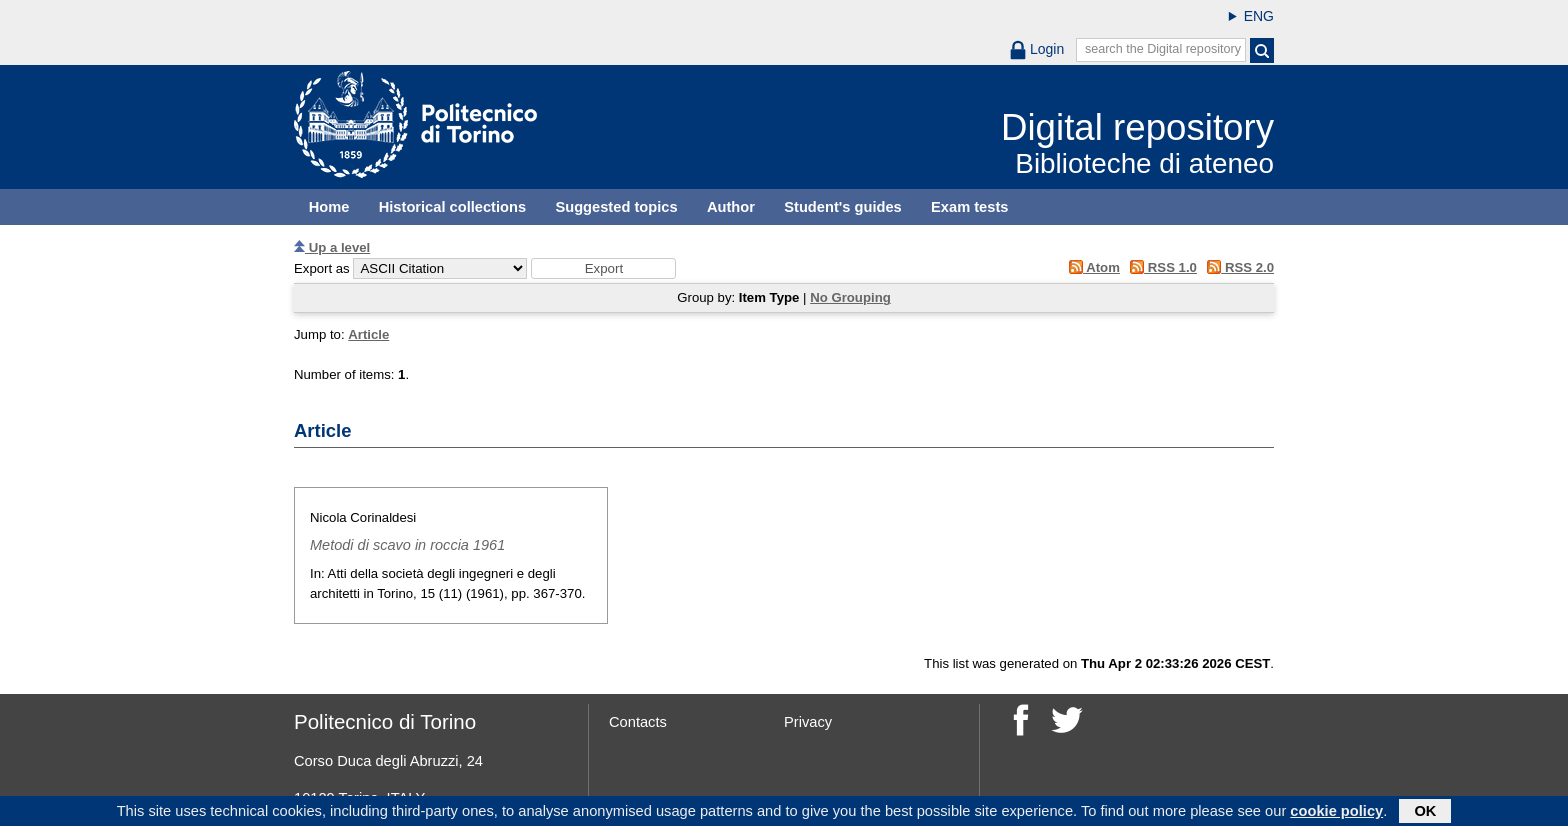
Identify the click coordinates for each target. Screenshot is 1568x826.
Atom (1090, 267)
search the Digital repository (1163, 49)
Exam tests (969, 207)
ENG (1259, 16)
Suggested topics (616, 207)
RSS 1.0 (1160, 267)
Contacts (638, 722)
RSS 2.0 (1237, 267)
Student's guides (843, 207)
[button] (603, 268)
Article (368, 334)
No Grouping (850, 297)
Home (329, 207)
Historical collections (452, 207)
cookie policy (1336, 813)
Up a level (332, 247)
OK (1425, 813)
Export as (322, 268)
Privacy (808, 722)
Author (731, 207)
